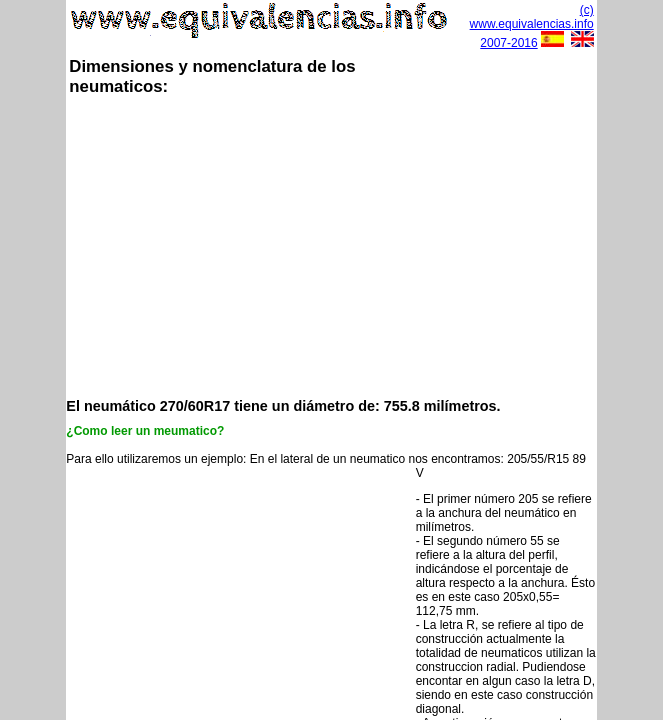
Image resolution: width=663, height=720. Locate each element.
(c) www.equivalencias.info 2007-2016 (532, 26)
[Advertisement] (364, 245)
